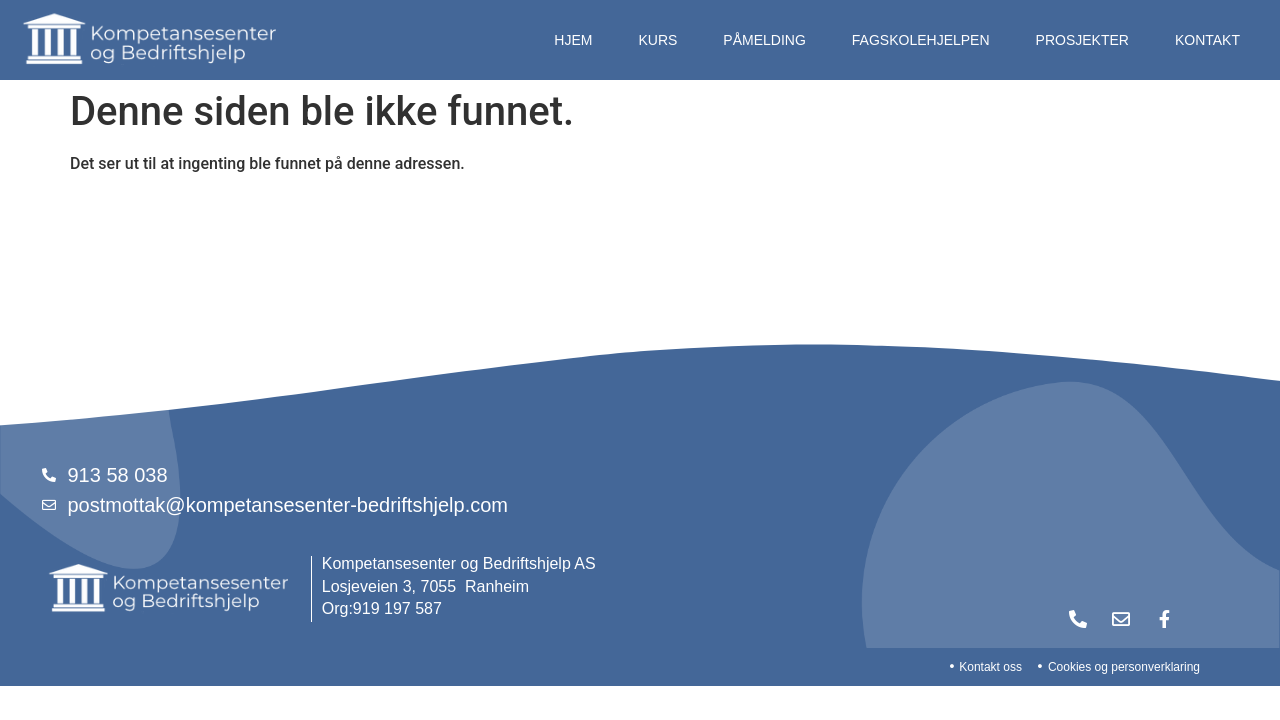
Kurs (657, 40)
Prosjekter (1082, 40)
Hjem (573, 40)
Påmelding (764, 40)
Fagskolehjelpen (921, 40)
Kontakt (1207, 40)
